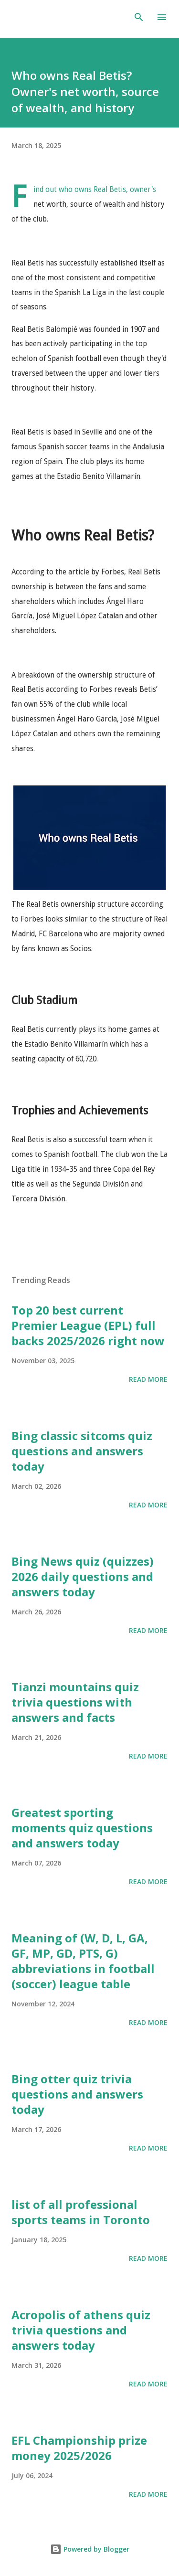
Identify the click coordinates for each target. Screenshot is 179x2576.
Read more (148, 1379)
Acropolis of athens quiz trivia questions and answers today (80, 2330)
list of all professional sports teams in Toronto (80, 2211)
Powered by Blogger (89, 2549)
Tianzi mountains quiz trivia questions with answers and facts (75, 1702)
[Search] (139, 17)
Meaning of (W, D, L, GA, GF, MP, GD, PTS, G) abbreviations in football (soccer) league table (83, 1961)
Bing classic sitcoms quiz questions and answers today (81, 1451)
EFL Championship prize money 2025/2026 (79, 2447)
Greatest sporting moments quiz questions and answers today (82, 1827)
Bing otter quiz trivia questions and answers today (77, 2094)
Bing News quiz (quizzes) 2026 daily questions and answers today (82, 1576)
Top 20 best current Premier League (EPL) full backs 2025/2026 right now (88, 1325)
